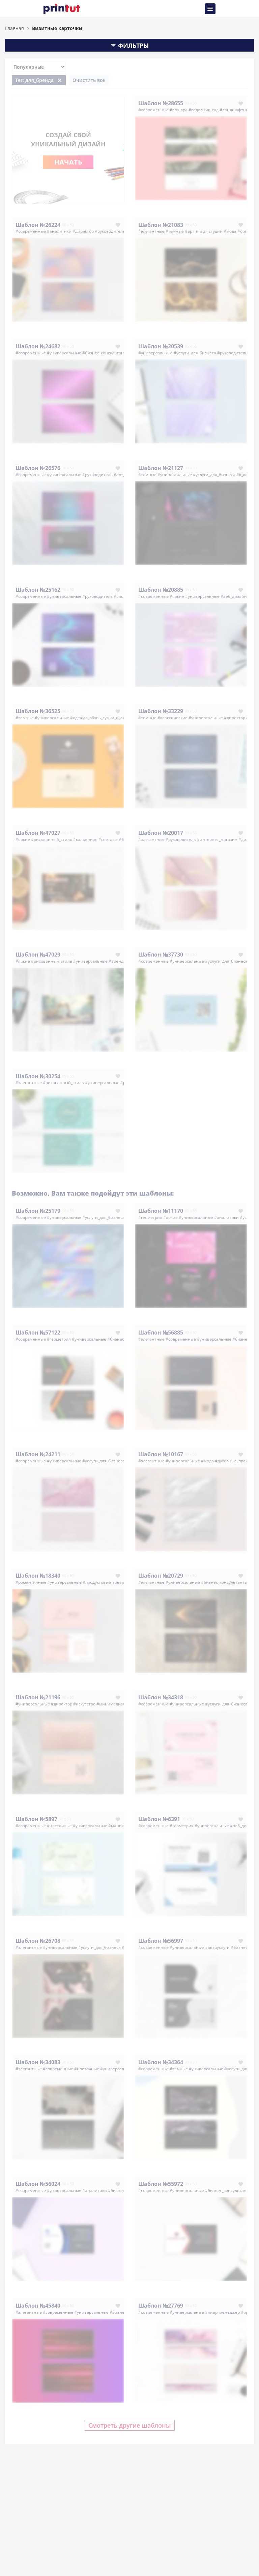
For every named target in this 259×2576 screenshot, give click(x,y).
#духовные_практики (236, 1461)
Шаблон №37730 (160, 954)
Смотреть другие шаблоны (129, 2425)
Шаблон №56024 (38, 2183)
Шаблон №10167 (160, 1454)
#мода (230, 231)
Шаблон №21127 (160, 468)
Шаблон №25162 (38, 589)
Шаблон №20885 (160, 589)
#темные (175, 231)
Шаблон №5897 (36, 1819)
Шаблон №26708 (38, 1940)
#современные (153, 110)
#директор (83, 231)
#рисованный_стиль (51, 839)
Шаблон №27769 (160, 2305)
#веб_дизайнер (236, 596)
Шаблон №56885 (160, 1332)
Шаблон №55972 (160, 2183)
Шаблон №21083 (160, 225)
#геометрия (150, 1217)
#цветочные (59, 1825)
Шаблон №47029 (38, 954)
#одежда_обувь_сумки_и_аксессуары (106, 718)
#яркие (177, 596)
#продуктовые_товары (105, 1582)
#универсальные (64, 353)
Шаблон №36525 (38, 711)
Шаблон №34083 (38, 2062)
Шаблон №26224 (38, 225)
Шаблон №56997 (160, 1940)
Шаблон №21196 (38, 1697)
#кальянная (85, 839)
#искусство (84, 1704)
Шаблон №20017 (160, 832)
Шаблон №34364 (160, 2062)
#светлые (108, 839)
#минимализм (111, 1704)
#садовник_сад (204, 110)
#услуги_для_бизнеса (195, 353)
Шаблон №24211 (38, 1454)
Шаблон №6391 (159, 1819)
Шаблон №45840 (38, 2305)
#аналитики (59, 231)
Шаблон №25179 (38, 1210)
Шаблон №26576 (38, 468)
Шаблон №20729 (160, 1575)
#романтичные (31, 1582)
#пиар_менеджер (222, 2312)
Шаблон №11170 (160, 1210)
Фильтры (129, 45)
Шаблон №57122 (38, 1332)
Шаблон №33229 (160, 711)
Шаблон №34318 (160, 1697)
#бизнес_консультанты (105, 353)
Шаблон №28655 (160, 103)
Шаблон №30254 (38, 1076)
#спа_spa (179, 110)
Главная (14, 28)
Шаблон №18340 (38, 1575)
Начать (68, 162)
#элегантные (151, 231)
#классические (172, 718)
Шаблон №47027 (38, 832)
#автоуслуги (217, 1947)
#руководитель (110, 231)
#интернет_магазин (217, 839)
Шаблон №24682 (38, 346)
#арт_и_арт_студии (204, 231)
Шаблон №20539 (160, 346)
